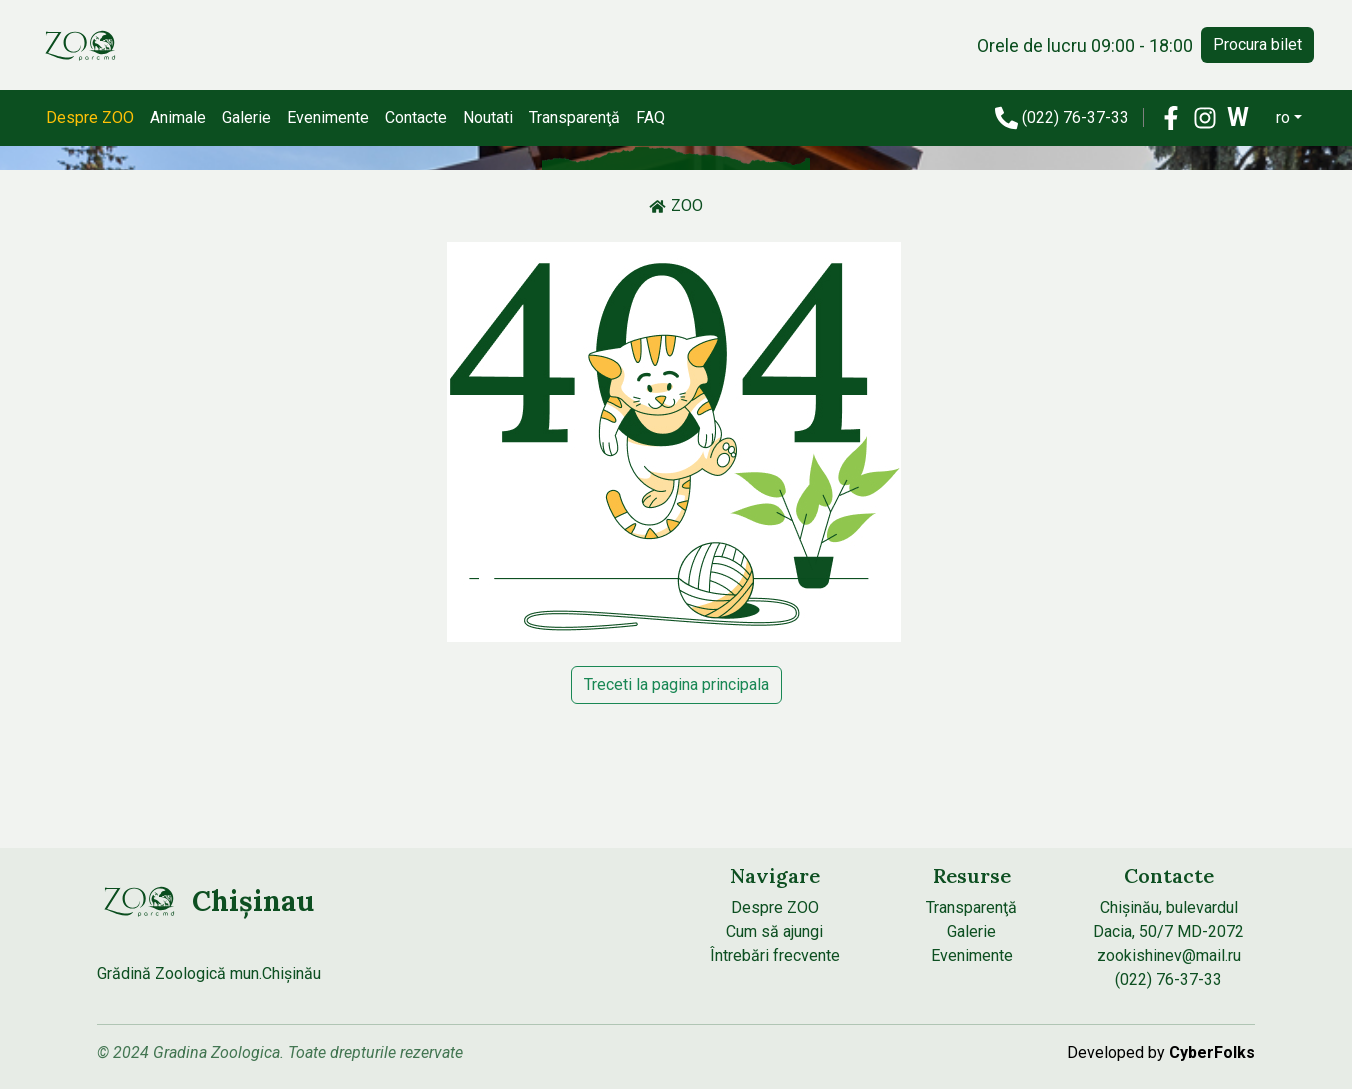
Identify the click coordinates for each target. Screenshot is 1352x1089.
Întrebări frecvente (775, 955)
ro (1283, 117)
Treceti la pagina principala (676, 684)
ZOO (676, 205)
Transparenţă (574, 117)
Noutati (488, 117)
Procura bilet (1257, 44)
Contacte (416, 117)
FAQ (650, 117)
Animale (178, 117)
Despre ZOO (90, 117)
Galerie (246, 117)
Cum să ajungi (774, 931)
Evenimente (328, 117)
